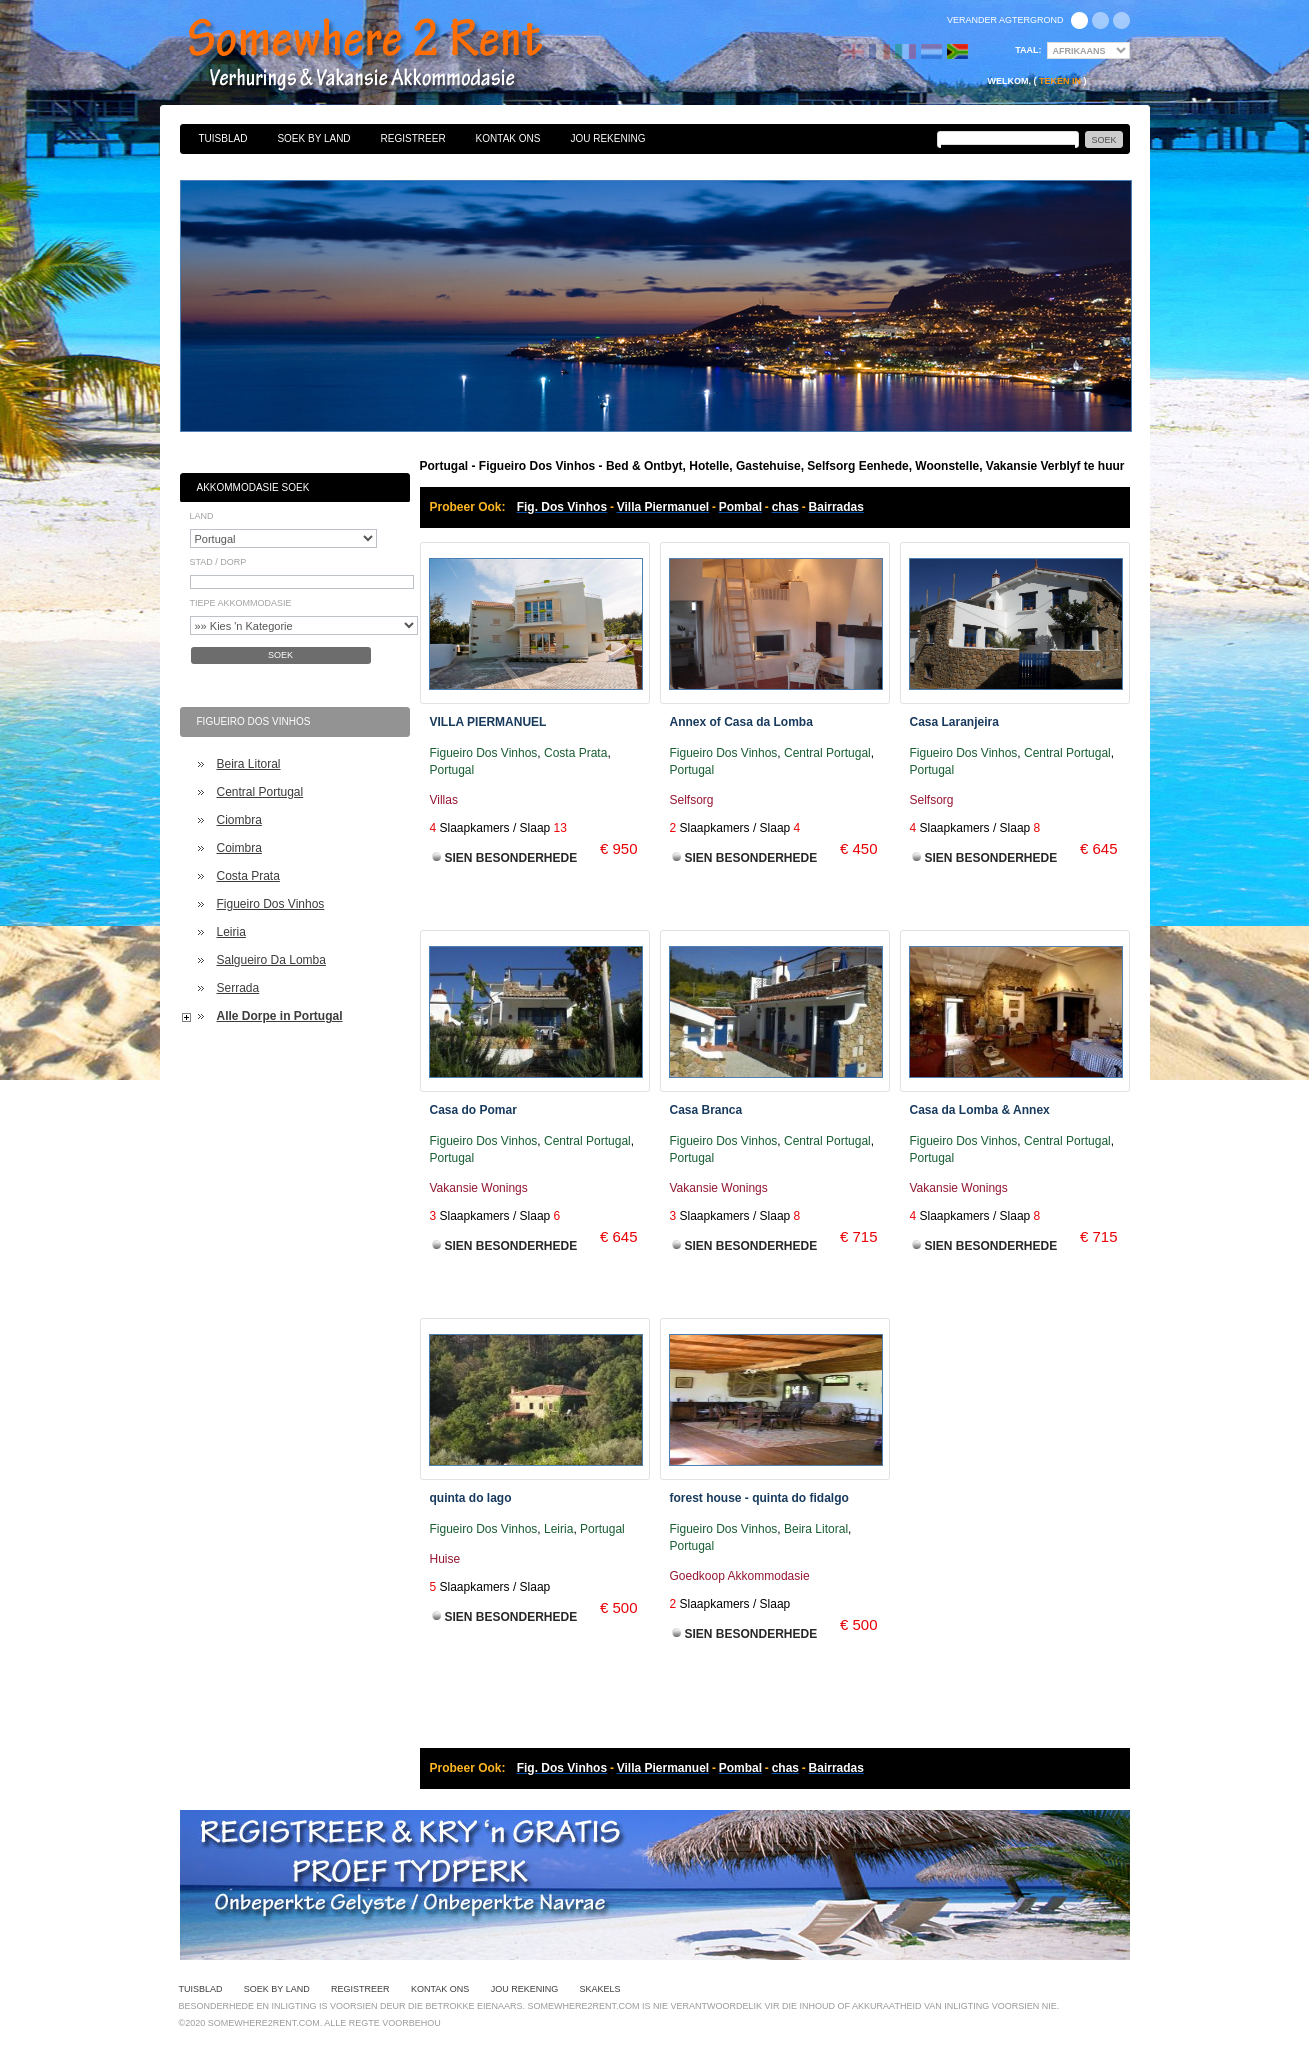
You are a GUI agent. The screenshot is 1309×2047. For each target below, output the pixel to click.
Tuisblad (223, 138)
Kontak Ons (508, 138)
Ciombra (239, 820)
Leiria (231, 932)
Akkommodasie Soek (253, 487)
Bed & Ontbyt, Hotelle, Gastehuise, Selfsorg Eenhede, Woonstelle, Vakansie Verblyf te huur (387, 55)
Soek (280, 655)
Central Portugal (260, 792)
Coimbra (239, 848)
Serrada (238, 988)
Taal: (1028, 50)
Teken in (1060, 81)
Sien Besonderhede (511, 858)
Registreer (413, 138)
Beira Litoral (249, 764)
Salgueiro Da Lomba (271, 960)
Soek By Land (313, 138)
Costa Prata (248, 876)
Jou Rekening (607, 138)
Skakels (599, 1989)
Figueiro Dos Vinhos (271, 904)
